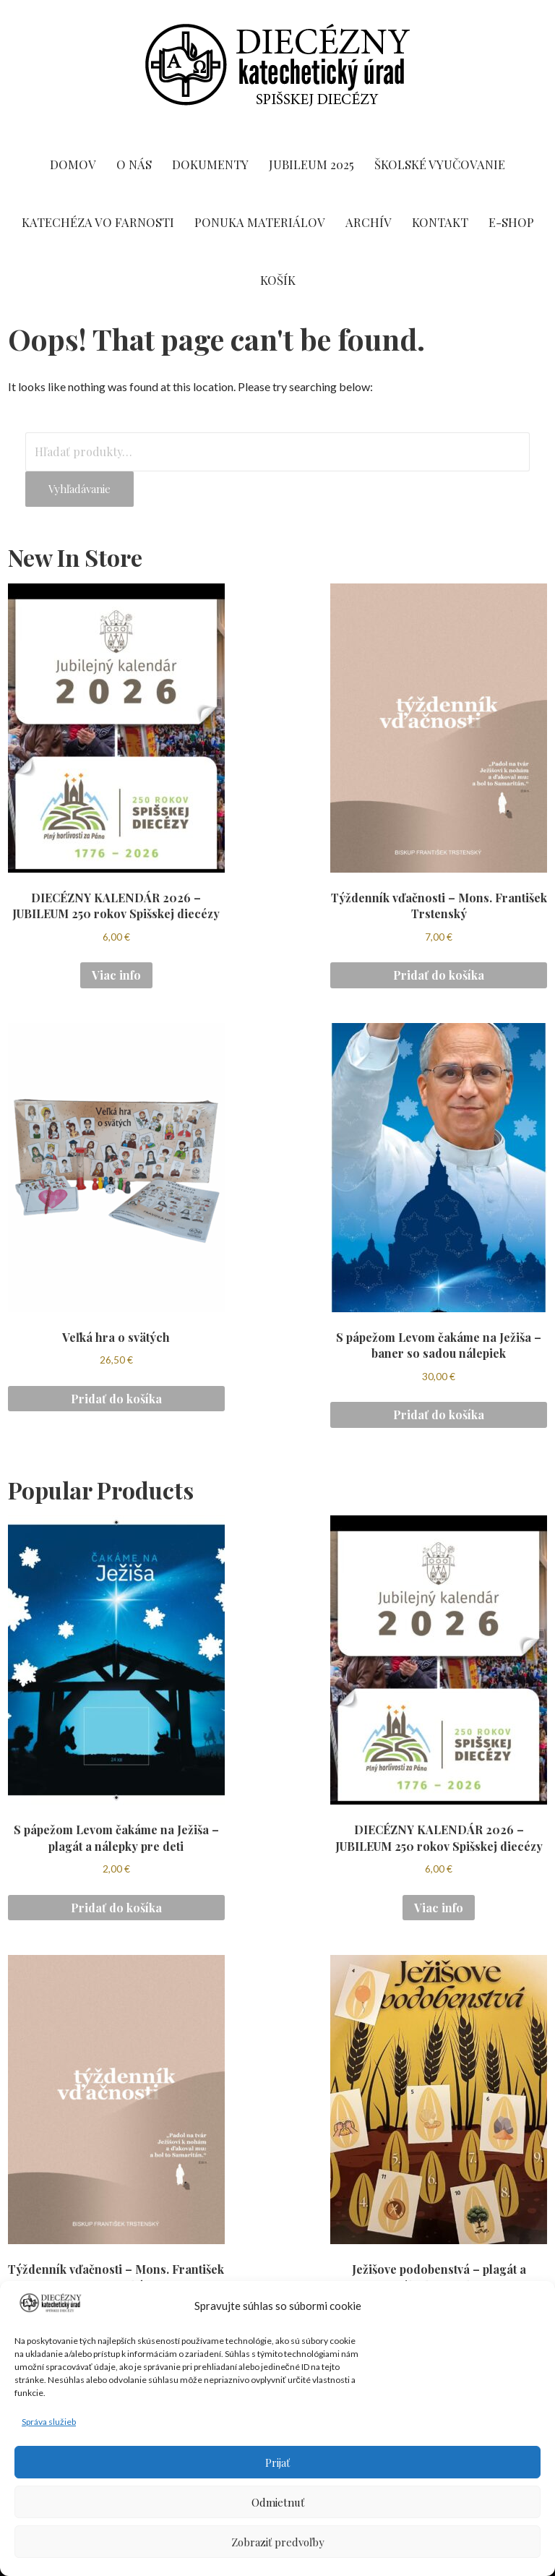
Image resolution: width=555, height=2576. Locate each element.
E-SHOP (511, 222)
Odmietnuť (277, 2502)
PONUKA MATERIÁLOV (259, 222)
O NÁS (134, 164)
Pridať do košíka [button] (438, 975)
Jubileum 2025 (311, 164)
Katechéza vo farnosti (98, 222)
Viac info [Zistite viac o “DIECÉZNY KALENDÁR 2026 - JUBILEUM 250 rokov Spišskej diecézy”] (116, 975)
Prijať (277, 2462)
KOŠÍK (278, 280)
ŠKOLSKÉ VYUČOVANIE (439, 164)
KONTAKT (440, 222)
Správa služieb (49, 2421)
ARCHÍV (368, 222)
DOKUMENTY (210, 164)
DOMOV (73, 164)
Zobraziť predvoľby (277, 2542)
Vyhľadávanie (79, 489)
